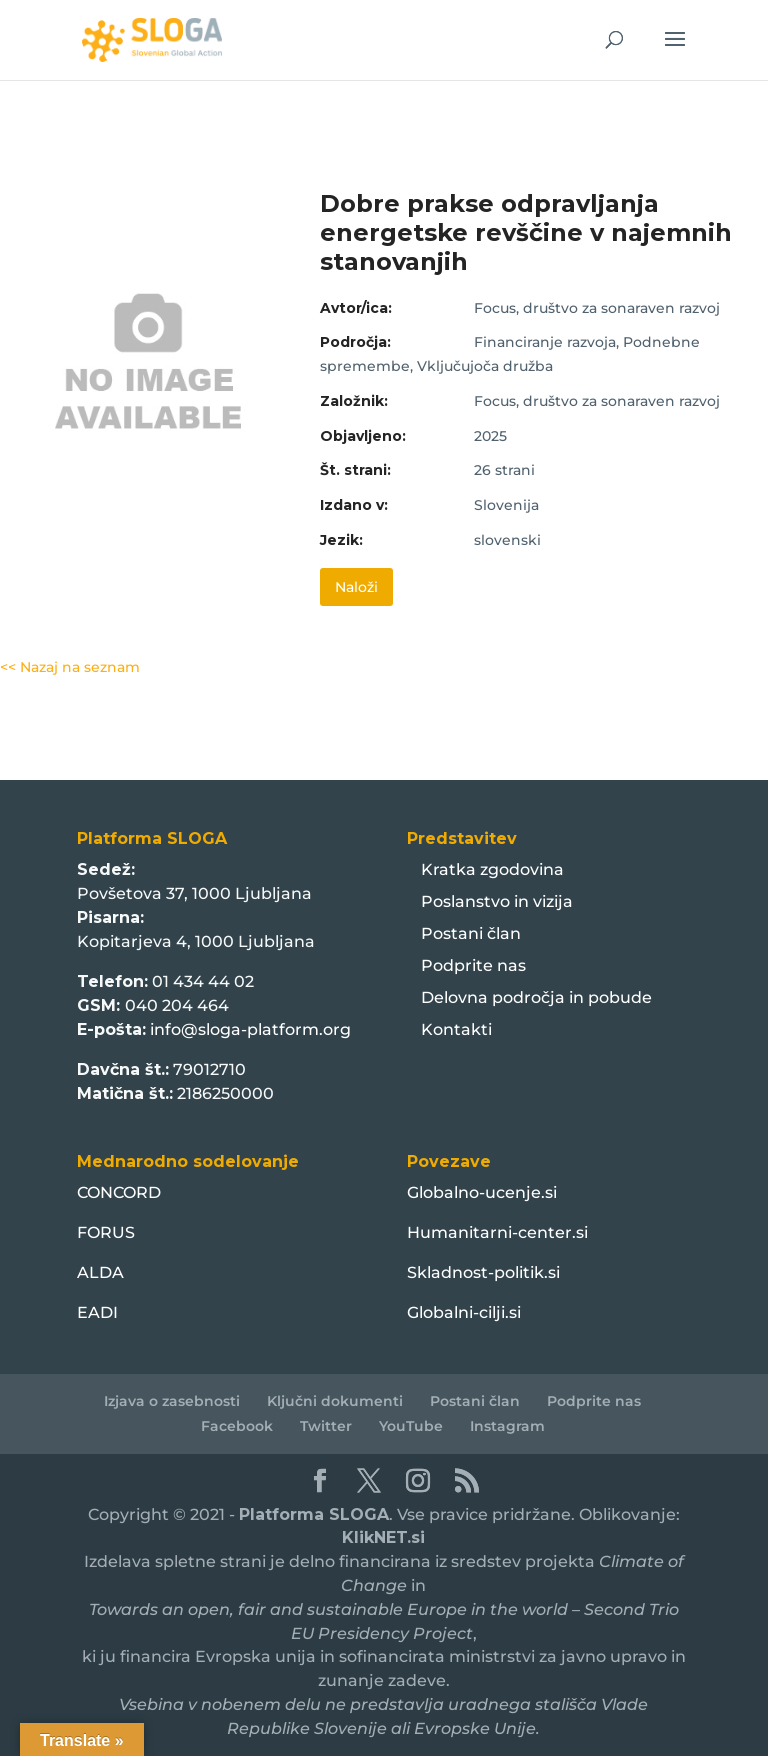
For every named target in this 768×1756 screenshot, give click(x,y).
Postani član (471, 933)
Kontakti (456, 1029)
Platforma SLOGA (314, 1514)
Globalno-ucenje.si (482, 1192)
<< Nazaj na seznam (70, 667)
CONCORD (119, 1192)
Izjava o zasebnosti (172, 1401)
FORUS (106, 1232)
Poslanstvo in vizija (497, 901)
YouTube (411, 1426)
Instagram (507, 1426)
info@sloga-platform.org (250, 1029)
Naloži (356, 587)
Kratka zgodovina (492, 869)
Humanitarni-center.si (497, 1232)
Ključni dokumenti (335, 1401)
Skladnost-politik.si (483, 1272)
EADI (97, 1312)
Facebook (237, 1426)
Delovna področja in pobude (536, 997)
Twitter (326, 1426)
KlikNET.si (383, 1537)
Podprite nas (473, 965)
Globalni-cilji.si (464, 1312)
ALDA (100, 1272)
